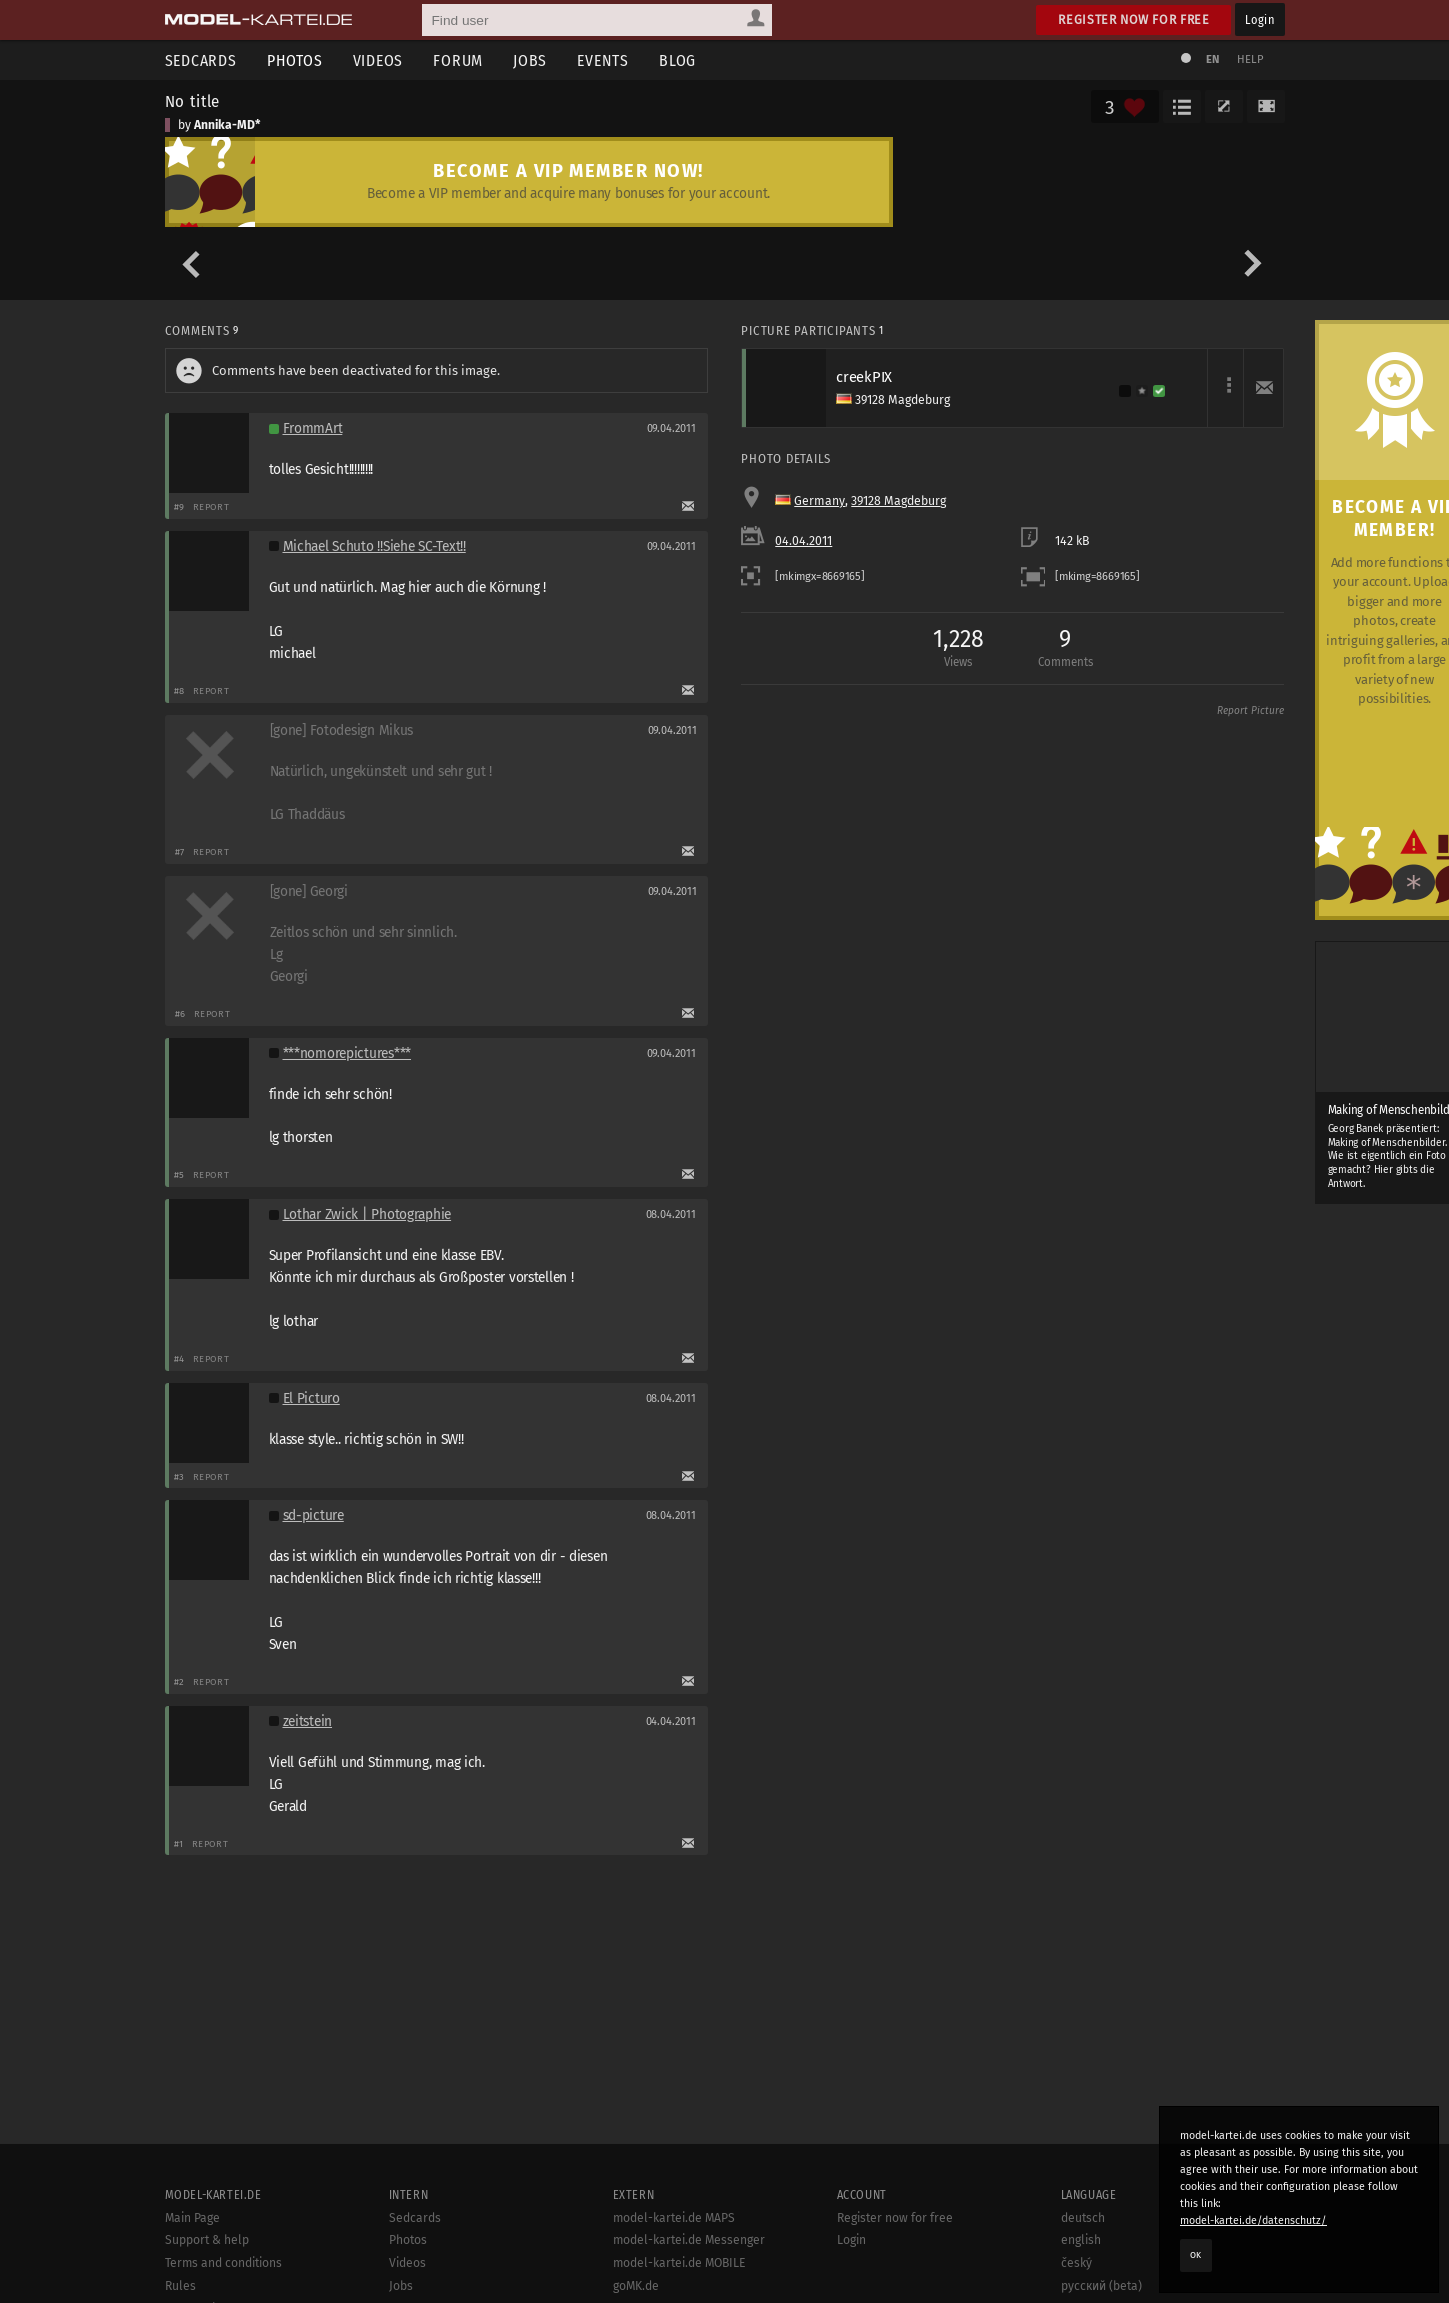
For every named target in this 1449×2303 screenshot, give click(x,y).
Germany (819, 501)
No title (193, 101)
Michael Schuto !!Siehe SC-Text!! (374, 546)
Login (1259, 19)
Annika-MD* (227, 125)
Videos (378, 60)
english (1081, 2240)
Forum (458, 60)
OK (1196, 2255)
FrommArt (313, 428)
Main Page (192, 2218)
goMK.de (636, 2286)
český (1076, 2263)
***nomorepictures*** (347, 1053)
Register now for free (1133, 19)
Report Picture (1250, 711)
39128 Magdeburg (898, 501)
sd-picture (313, 1515)
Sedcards (201, 60)
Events (603, 60)
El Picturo (311, 1398)
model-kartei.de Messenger (689, 2240)
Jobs (530, 60)
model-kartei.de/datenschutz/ (1253, 2220)
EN (1213, 59)
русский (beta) (1101, 2286)
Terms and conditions (223, 2263)
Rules (180, 2286)
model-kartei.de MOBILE (679, 2263)
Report (211, 506)
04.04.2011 (803, 541)
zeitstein (308, 1721)
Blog (677, 60)
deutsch (1083, 2218)
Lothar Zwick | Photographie (367, 1214)
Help (1251, 59)
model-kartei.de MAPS (674, 2218)
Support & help (207, 2240)
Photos (295, 60)
